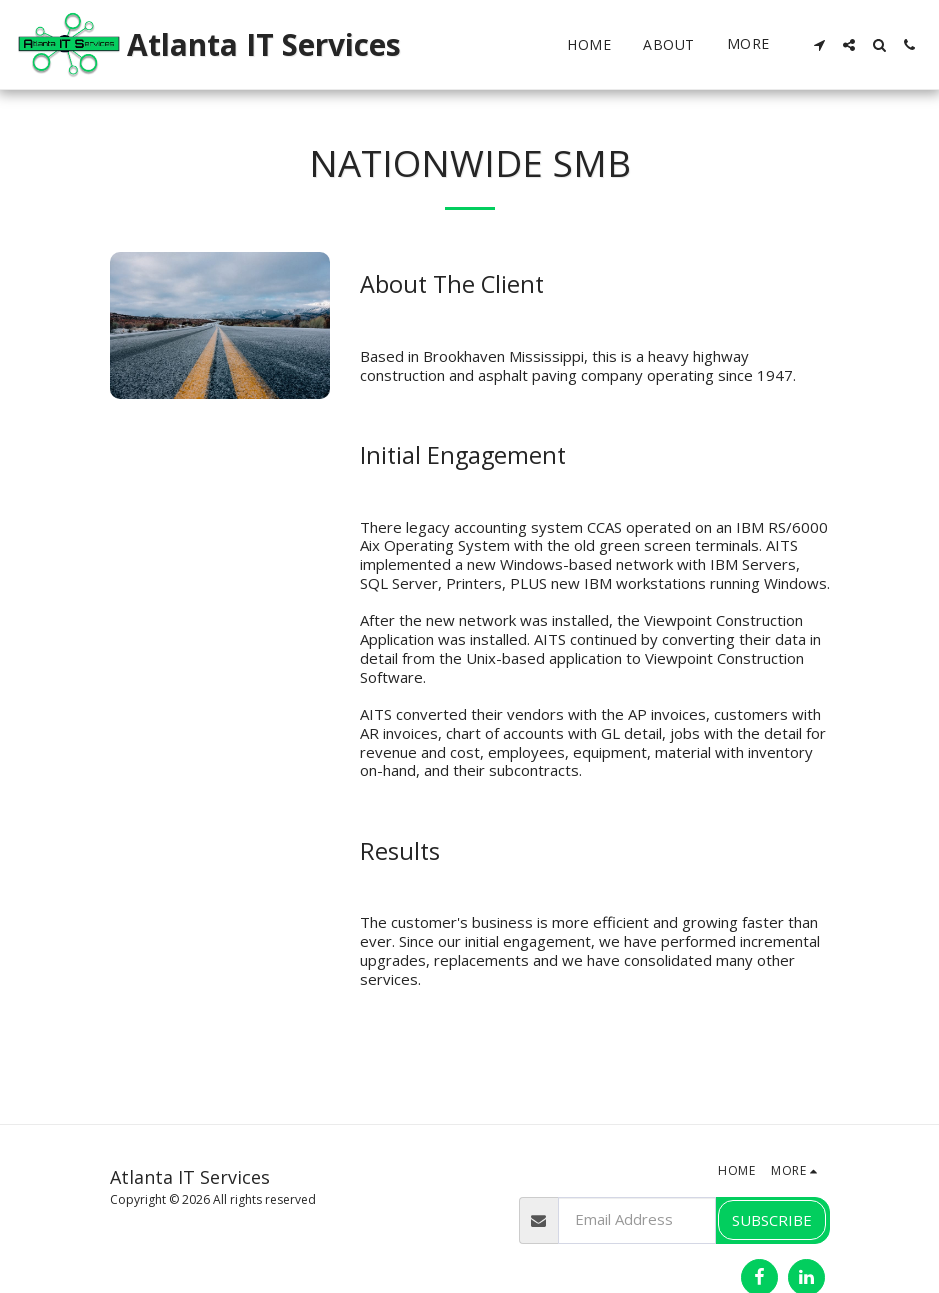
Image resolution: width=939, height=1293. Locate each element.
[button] (819, 45)
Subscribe (772, 1220)
